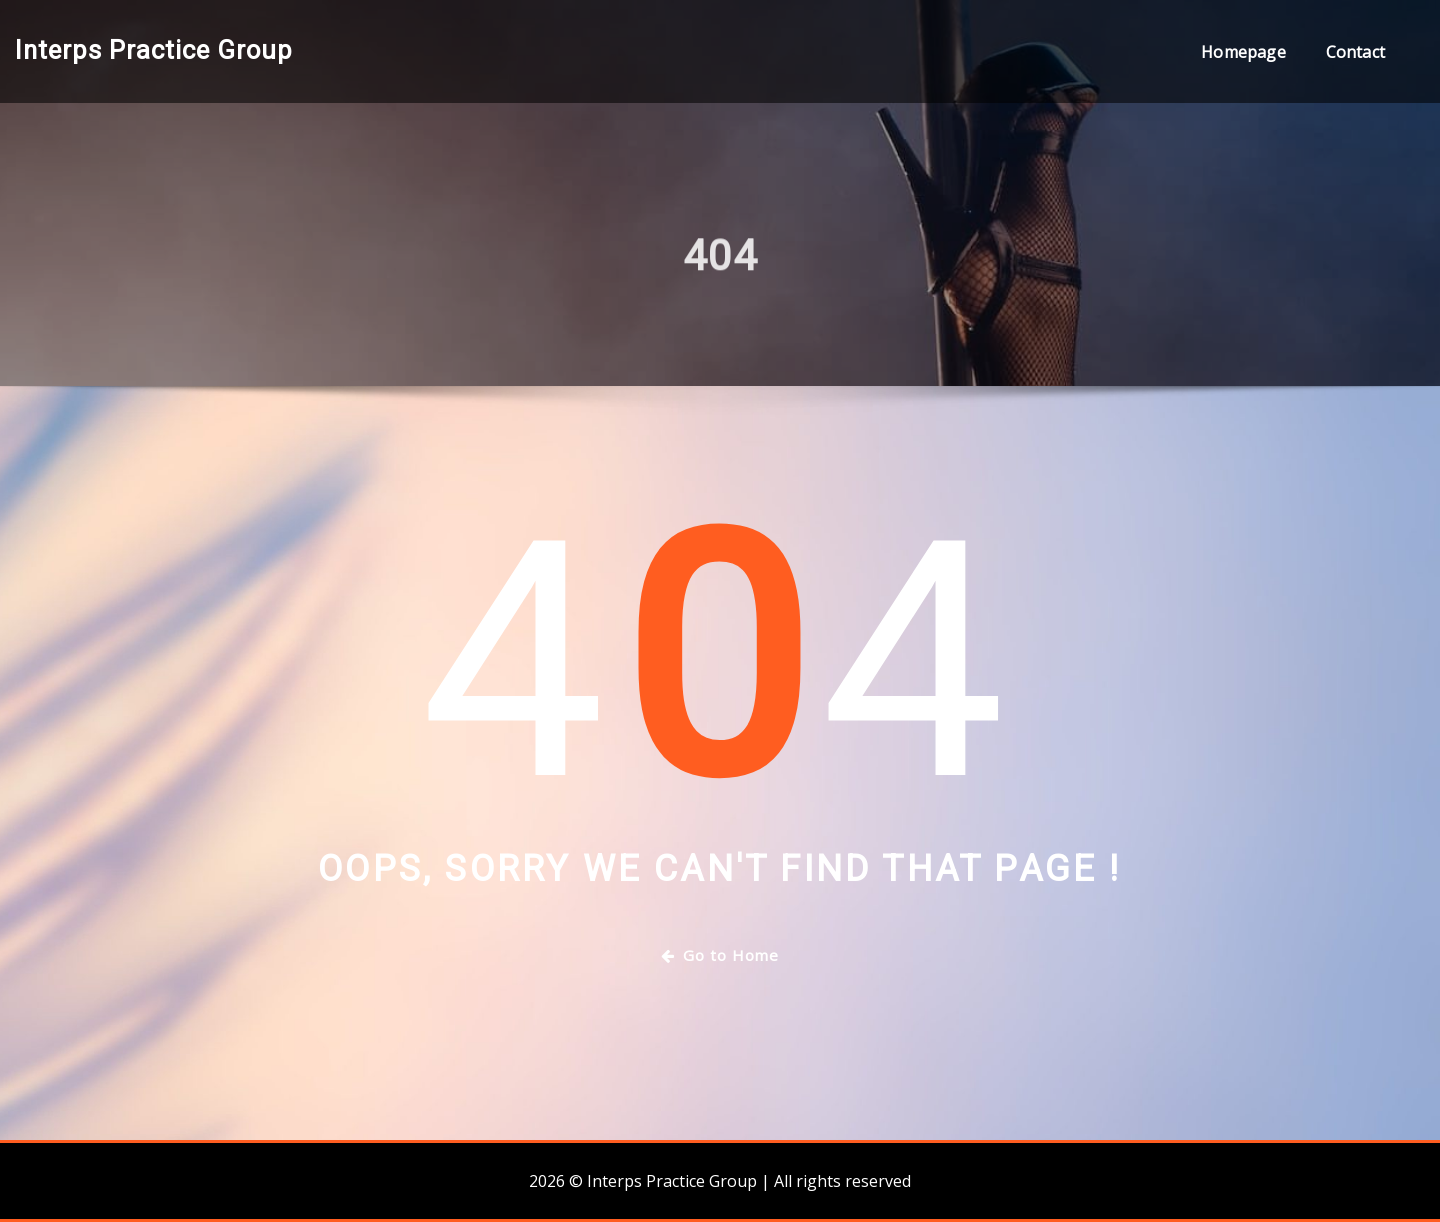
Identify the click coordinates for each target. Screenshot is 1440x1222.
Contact (1355, 52)
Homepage (1243, 52)
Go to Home (720, 955)
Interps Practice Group (154, 50)
